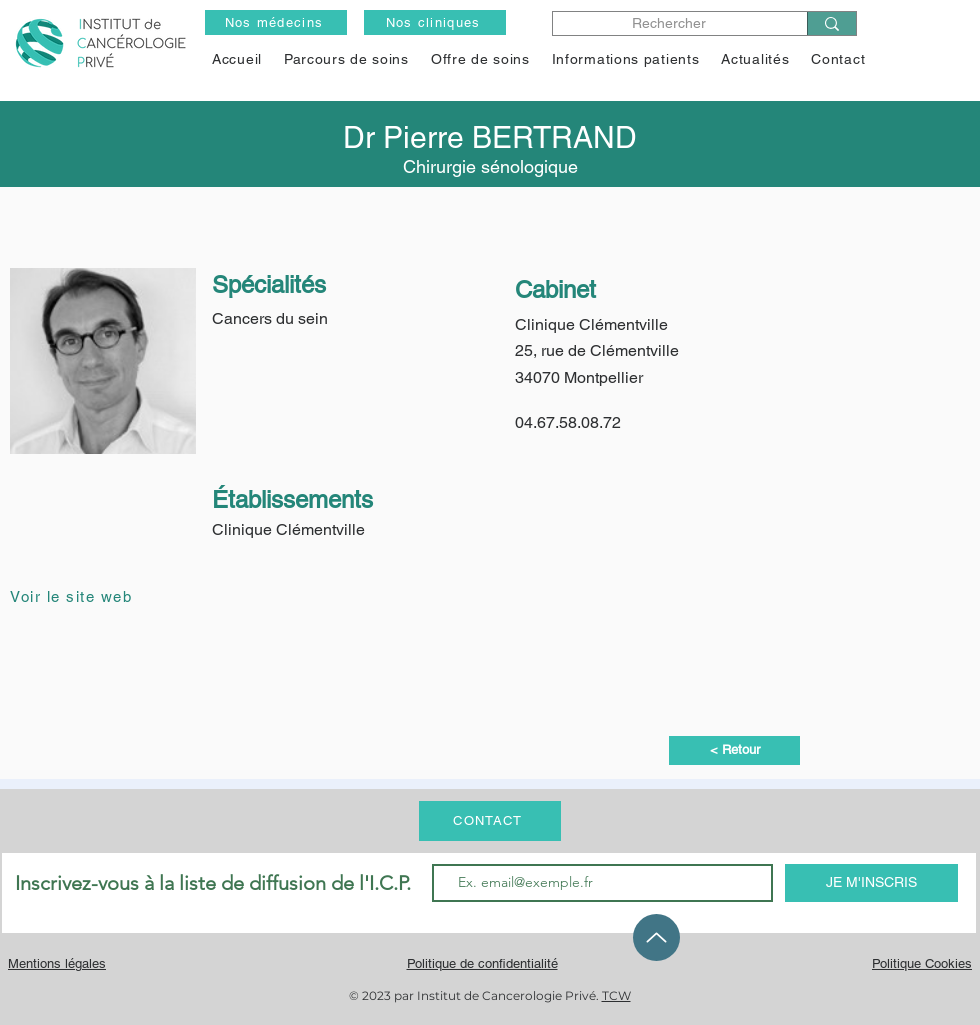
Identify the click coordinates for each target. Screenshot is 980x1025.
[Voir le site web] (81, 596)
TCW (616, 995)
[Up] (656, 937)
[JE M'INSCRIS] (871, 883)
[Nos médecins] (276, 22)
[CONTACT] (490, 821)
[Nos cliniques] (435, 22)
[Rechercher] (668, 23)
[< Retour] (734, 750)
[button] (480, 59)
